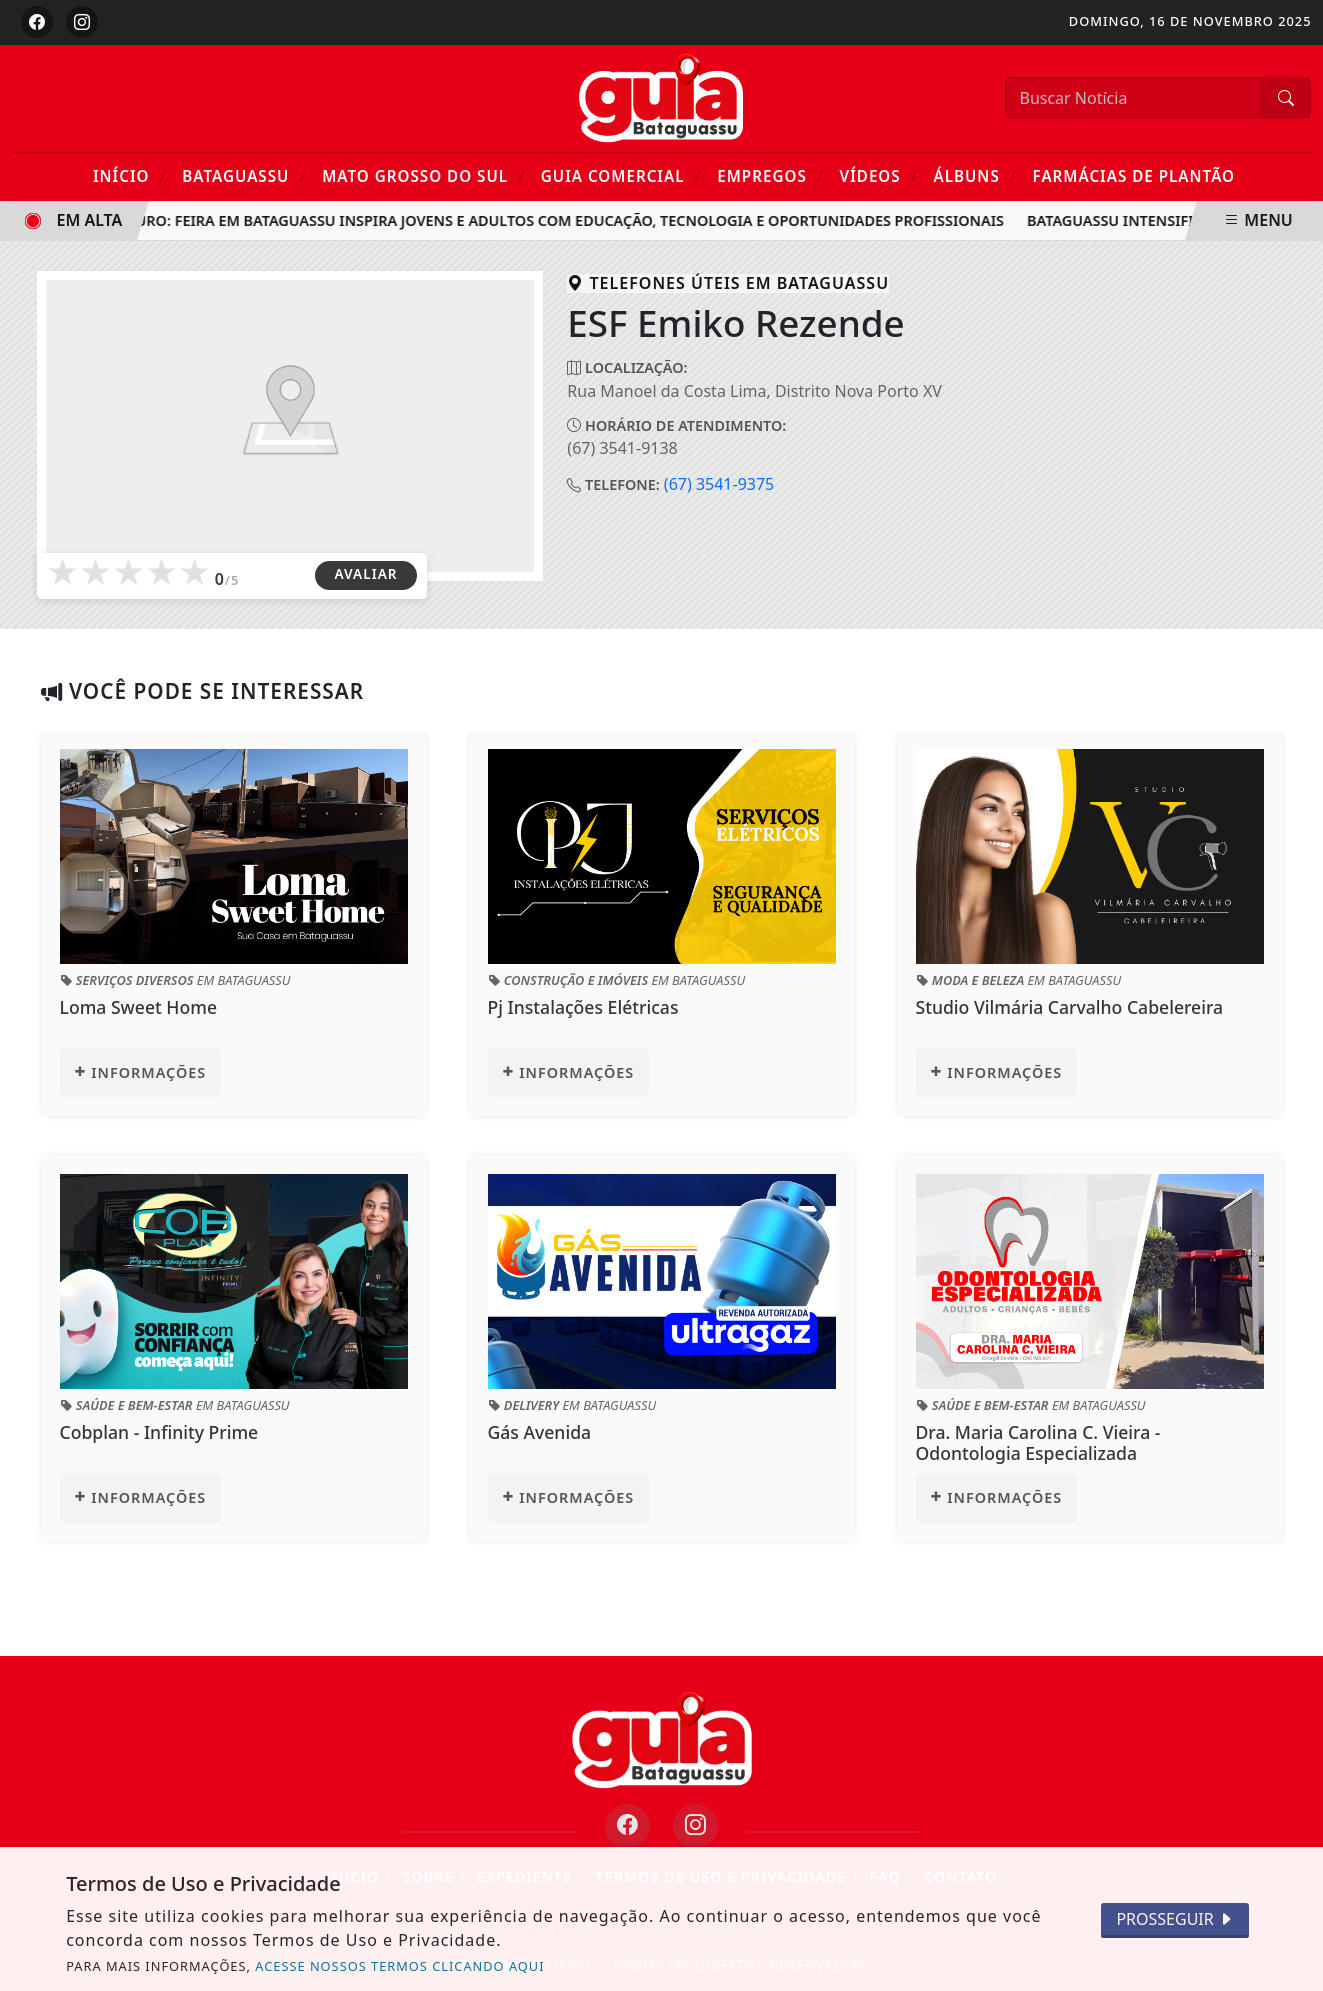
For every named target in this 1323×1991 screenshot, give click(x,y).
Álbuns (975, 175)
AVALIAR (365, 573)
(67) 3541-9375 (719, 484)
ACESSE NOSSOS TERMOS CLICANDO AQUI (399, 1966)
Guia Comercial (621, 175)
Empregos (770, 175)
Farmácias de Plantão (1134, 176)
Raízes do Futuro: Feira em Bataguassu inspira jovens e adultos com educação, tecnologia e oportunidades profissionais (522, 220)
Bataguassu (244, 175)
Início (130, 175)
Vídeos (879, 175)
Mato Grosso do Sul (423, 175)
